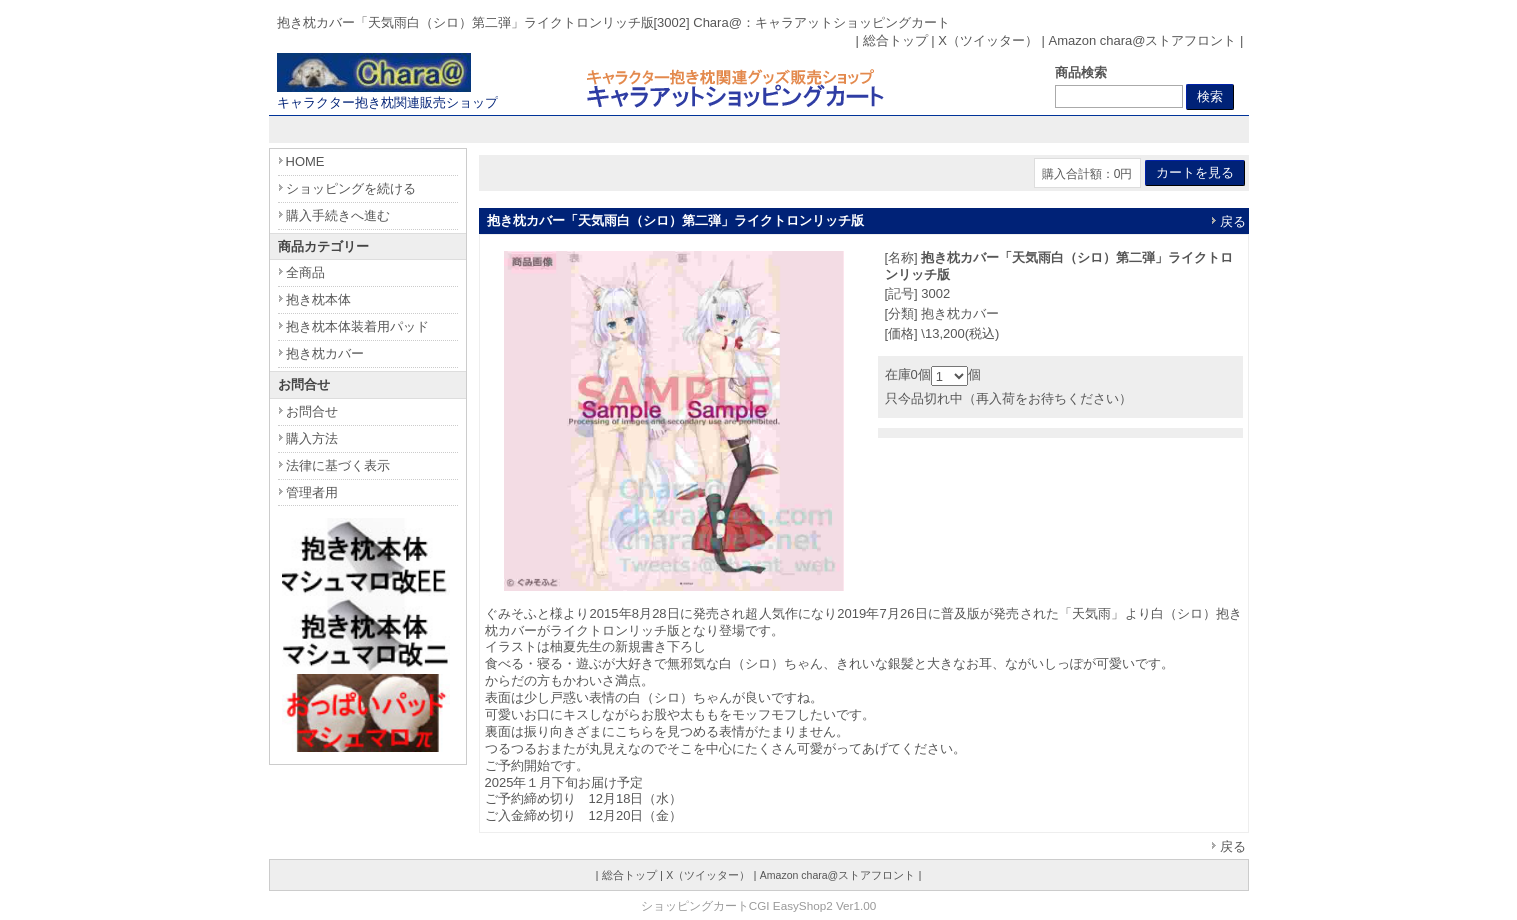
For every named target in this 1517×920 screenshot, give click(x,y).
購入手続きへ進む (338, 215)
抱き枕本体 (318, 299)
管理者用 (312, 492)
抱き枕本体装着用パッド (357, 326)
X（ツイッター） (988, 40)
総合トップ (895, 40)
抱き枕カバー (325, 353)
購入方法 (312, 438)
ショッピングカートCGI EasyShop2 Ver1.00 (758, 905)
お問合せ (312, 411)
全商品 (305, 272)
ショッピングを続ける (351, 188)
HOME (305, 161)
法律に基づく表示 (338, 465)
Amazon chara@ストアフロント (1142, 40)
